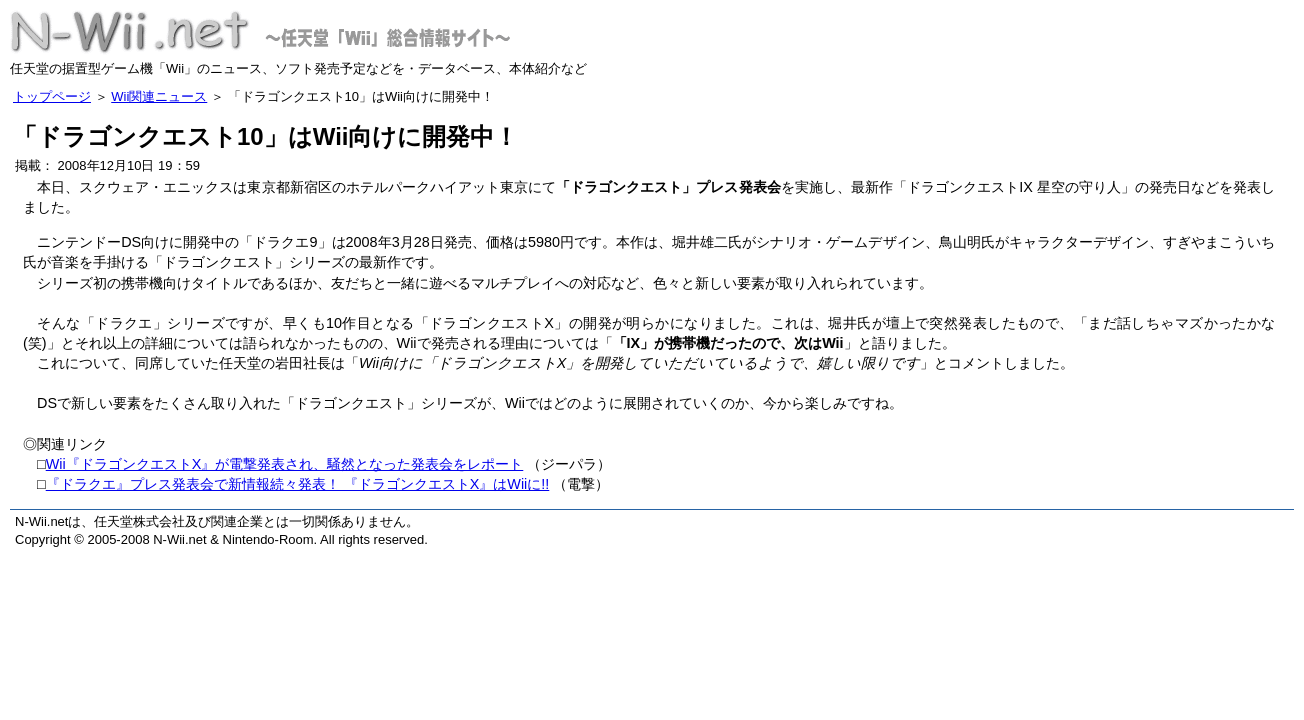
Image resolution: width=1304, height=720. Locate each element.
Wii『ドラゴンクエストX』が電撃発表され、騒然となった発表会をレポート (285, 464)
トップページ (52, 96)
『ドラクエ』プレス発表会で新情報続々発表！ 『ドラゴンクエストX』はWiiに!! (298, 484)
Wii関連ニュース (159, 96)
